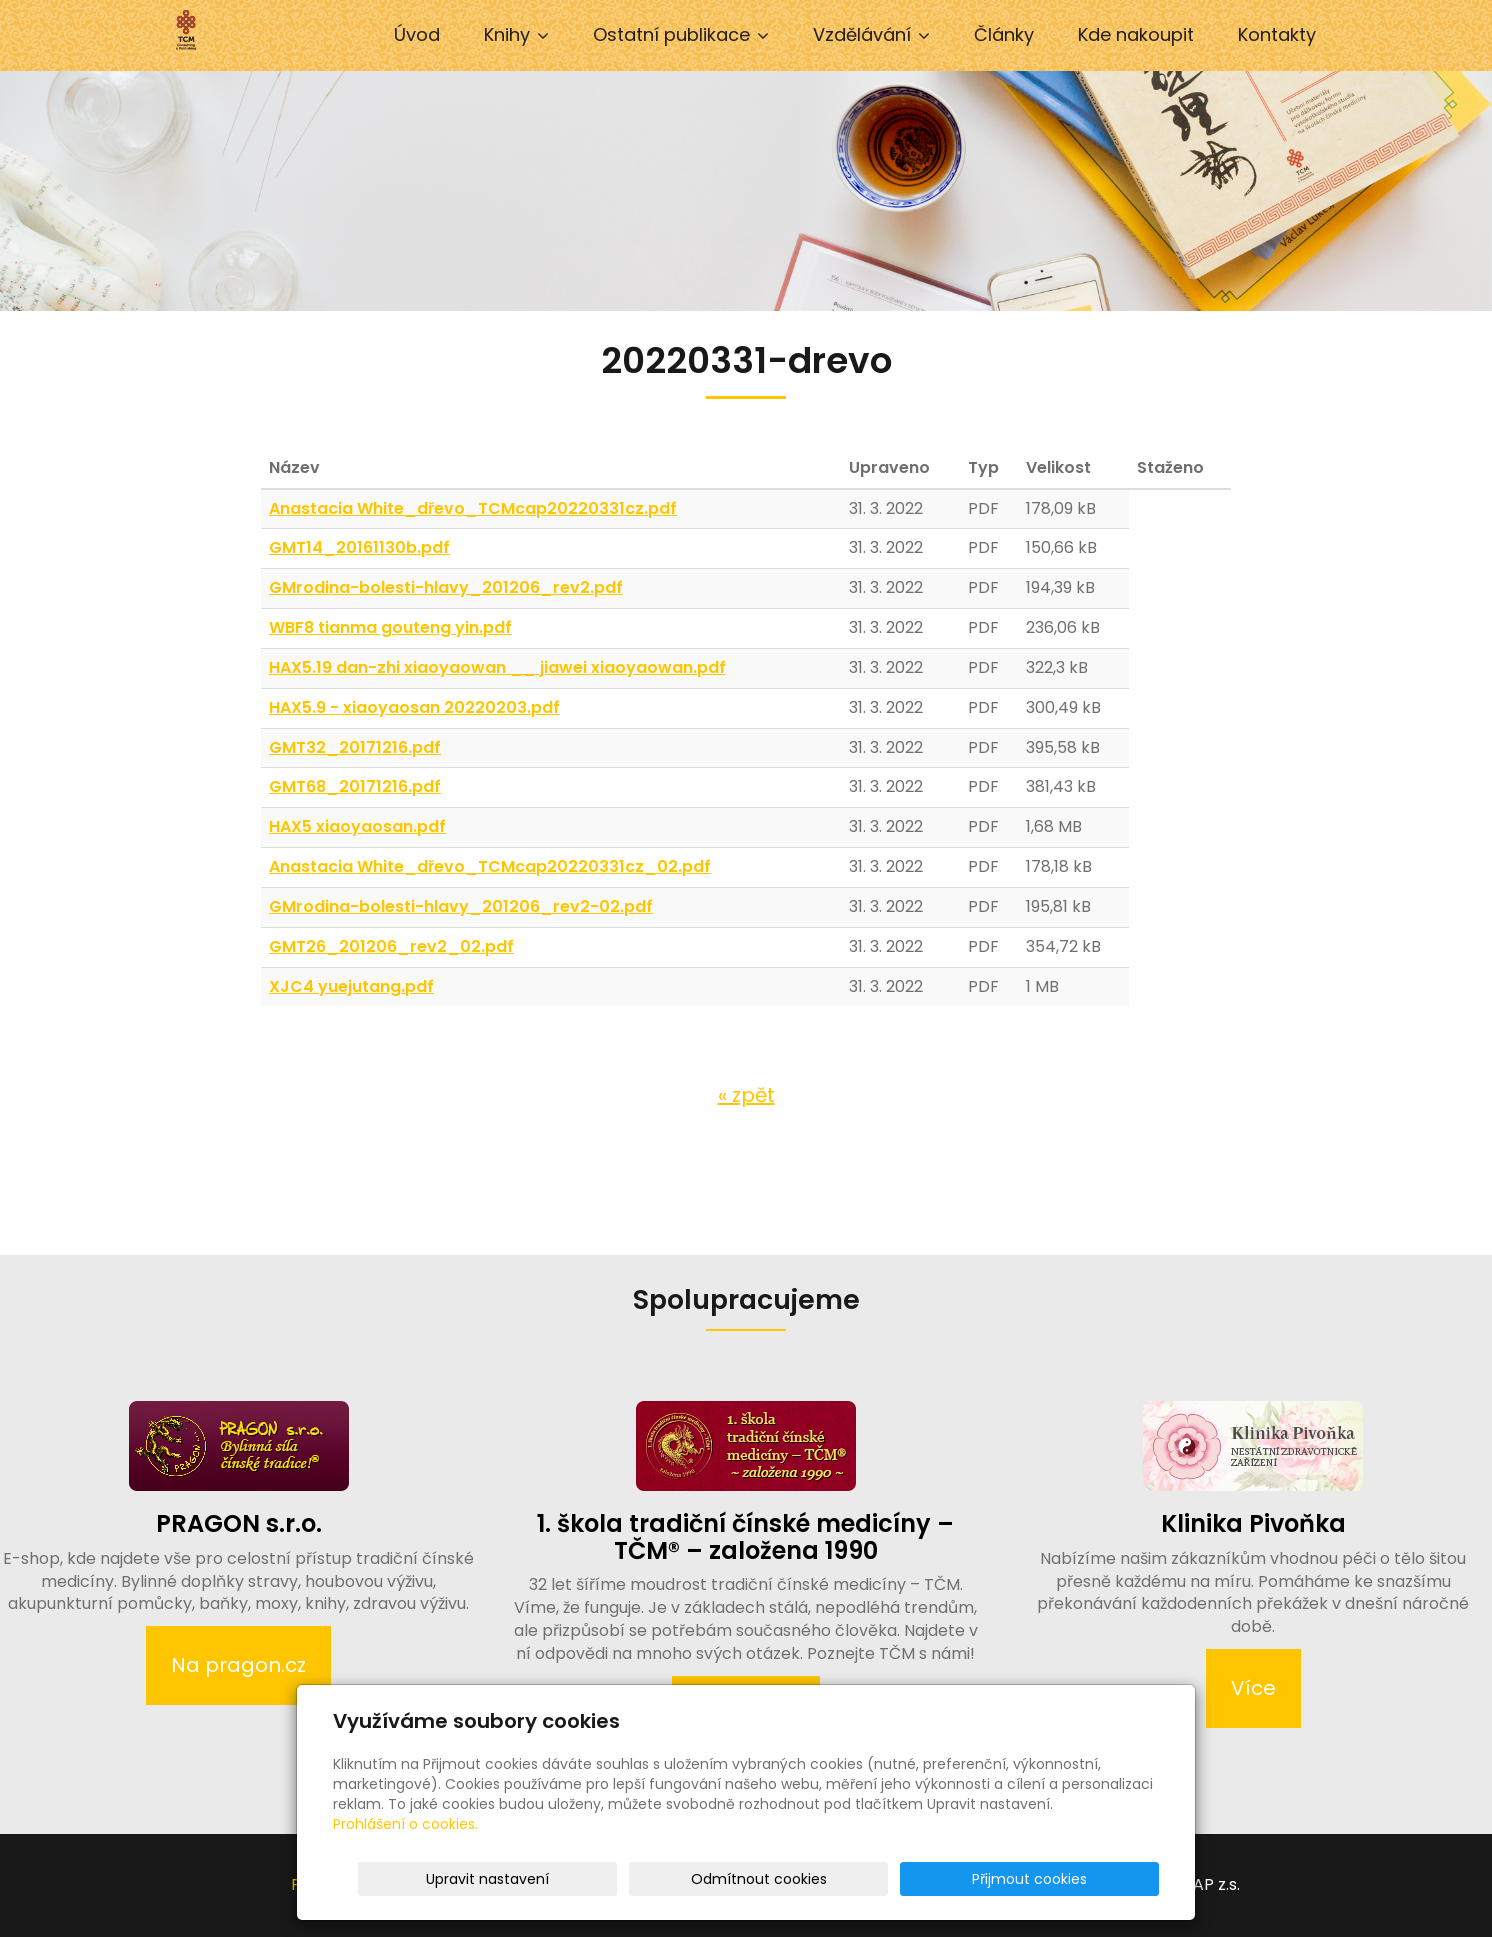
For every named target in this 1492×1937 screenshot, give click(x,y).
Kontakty (1277, 34)
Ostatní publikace (681, 34)
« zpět (746, 1095)
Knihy (516, 34)
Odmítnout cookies (922, 1879)
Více (1253, 1688)
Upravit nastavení (752, 1879)
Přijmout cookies (1082, 1879)
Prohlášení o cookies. (405, 1824)
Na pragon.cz (238, 1665)
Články (1004, 34)
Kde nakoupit (1136, 34)
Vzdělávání (871, 34)
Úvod (417, 34)
